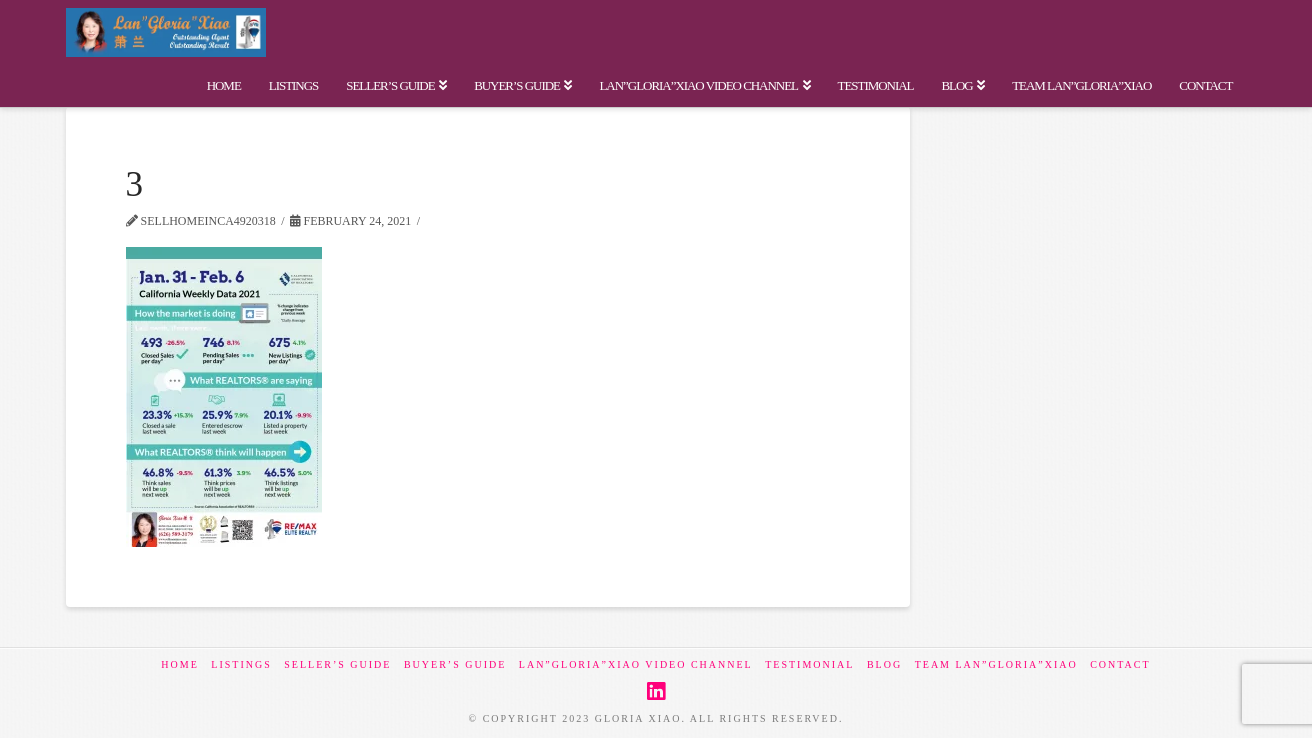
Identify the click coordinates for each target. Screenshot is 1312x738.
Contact (1120, 664)
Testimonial (809, 664)
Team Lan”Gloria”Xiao (996, 664)
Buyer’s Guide (455, 664)
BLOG (884, 664)
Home (179, 664)
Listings (241, 664)
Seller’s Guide (337, 664)
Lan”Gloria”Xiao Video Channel (636, 664)
